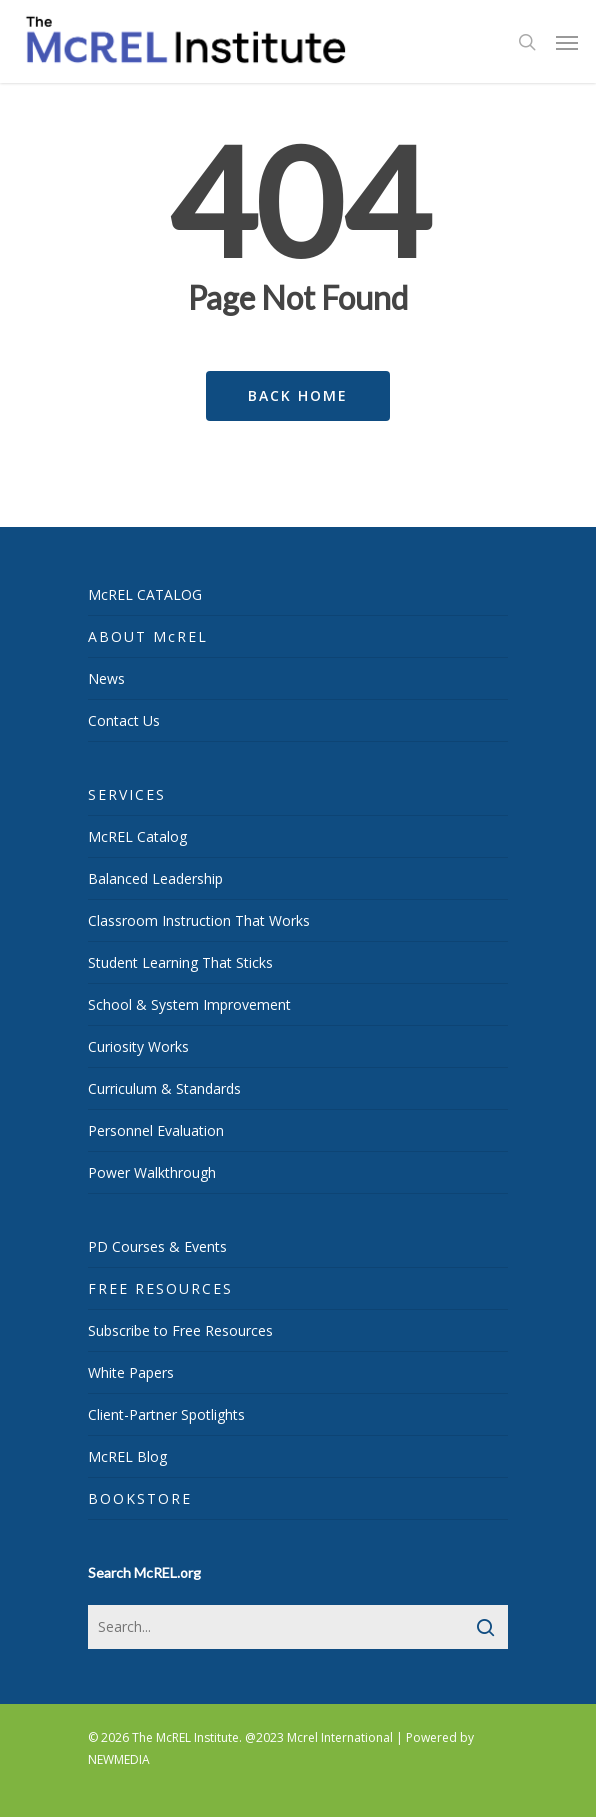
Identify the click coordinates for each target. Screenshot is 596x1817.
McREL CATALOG (145, 594)
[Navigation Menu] (567, 42)
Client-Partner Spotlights (166, 1414)
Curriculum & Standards (164, 1088)
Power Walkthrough (152, 1172)
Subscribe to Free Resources (180, 1330)
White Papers (131, 1372)
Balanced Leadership (155, 878)
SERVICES (127, 794)
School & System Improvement (189, 1004)
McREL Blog (127, 1456)
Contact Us (124, 720)
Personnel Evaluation (156, 1130)
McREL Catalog (137, 836)
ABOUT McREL (148, 636)
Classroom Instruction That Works (199, 920)
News (106, 678)
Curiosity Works (138, 1046)
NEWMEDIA (119, 1759)
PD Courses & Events (157, 1246)
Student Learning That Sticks (180, 962)
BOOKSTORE (140, 1498)
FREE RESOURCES (160, 1288)
